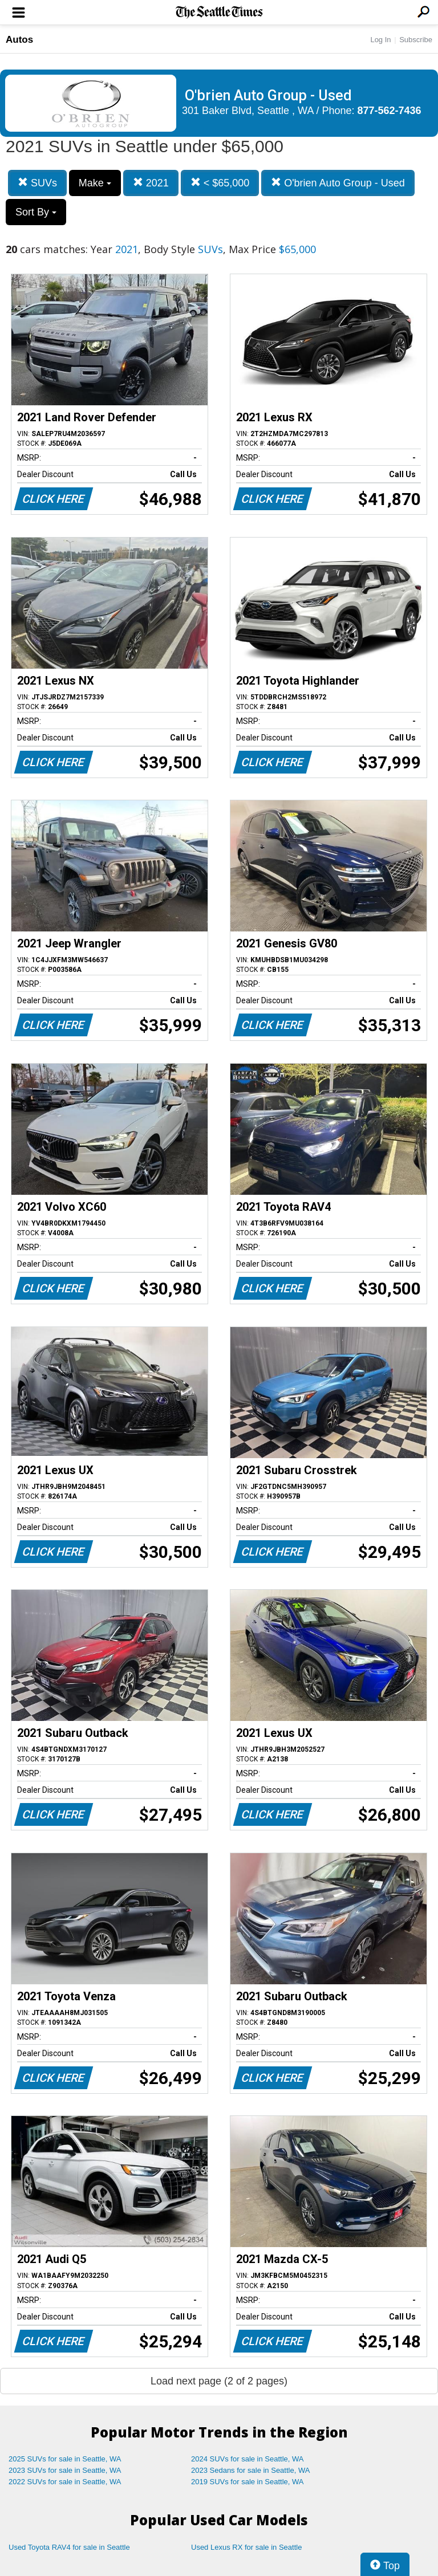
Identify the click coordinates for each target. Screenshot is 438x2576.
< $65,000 (220, 183)
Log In (380, 39)
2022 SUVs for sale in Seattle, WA (65, 2481)
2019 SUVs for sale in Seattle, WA (247, 2481)
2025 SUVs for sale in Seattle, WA (65, 2459)
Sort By (35, 212)
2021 (151, 183)
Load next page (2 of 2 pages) (219, 2381)
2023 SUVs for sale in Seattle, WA (65, 2470)
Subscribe (415, 39)
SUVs (37, 183)
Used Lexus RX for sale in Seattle (246, 2547)
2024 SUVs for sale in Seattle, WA (247, 2459)
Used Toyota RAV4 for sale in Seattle (69, 2547)
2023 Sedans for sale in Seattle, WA (250, 2470)
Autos (19, 39)
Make (95, 183)
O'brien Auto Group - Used (338, 183)
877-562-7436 (389, 110)
